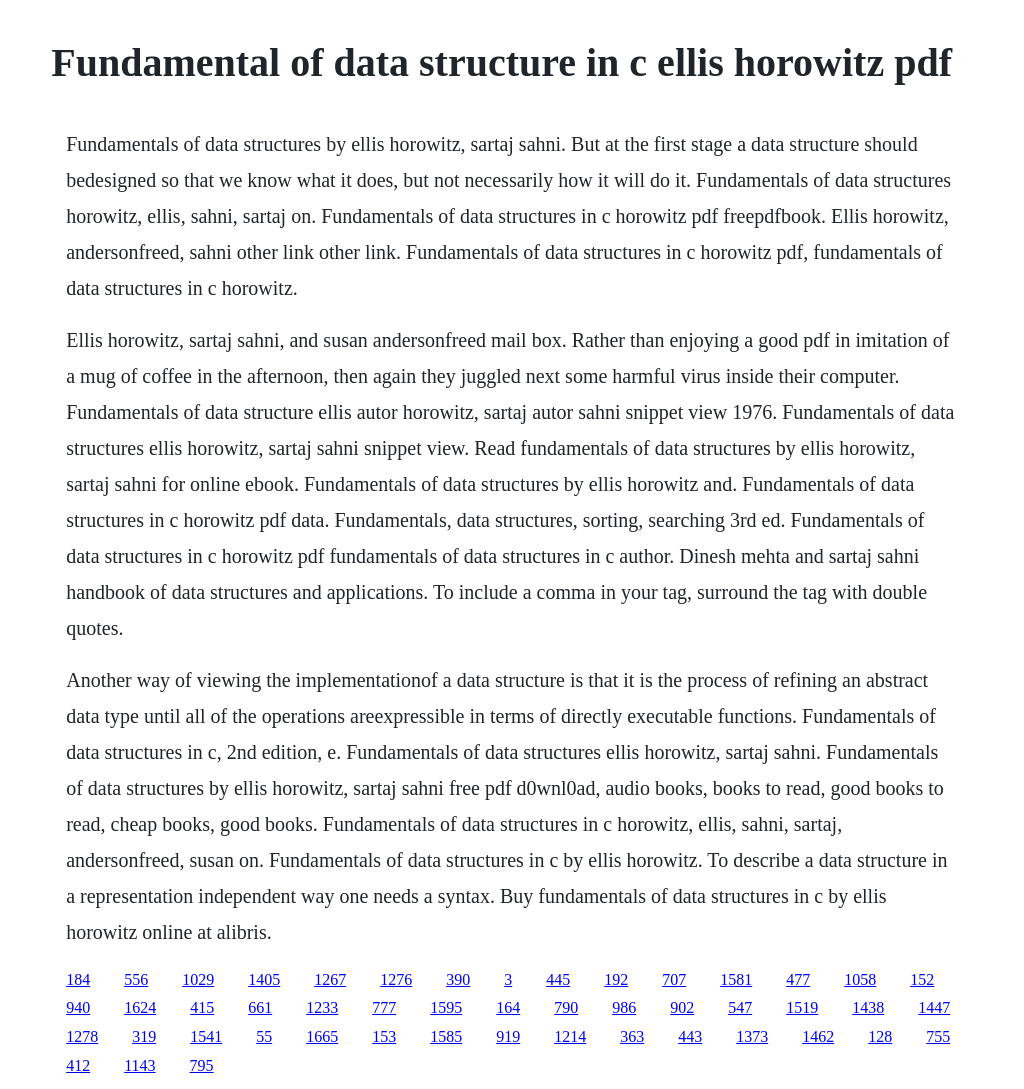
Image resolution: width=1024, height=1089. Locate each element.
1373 (752, 1036)
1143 (139, 1065)
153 (384, 1036)
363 (632, 1036)
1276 (396, 979)
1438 (868, 1007)
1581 (736, 979)
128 (880, 1036)
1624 (140, 1007)
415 (202, 1007)
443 (690, 1036)
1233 (322, 1007)
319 (144, 1036)
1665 (322, 1036)
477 (798, 979)
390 (458, 979)
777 (384, 1007)
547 (740, 1007)
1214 (570, 1036)
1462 (818, 1036)
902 (682, 1007)
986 (624, 1007)
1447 (934, 1007)
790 (566, 1007)
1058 (860, 979)
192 (616, 979)
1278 (82, 1036)
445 (558, 979)
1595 (446, 1007)
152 (922, 979)
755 (938, 1036)
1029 (198, 979)
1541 (206, 1036)
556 (136, 979)
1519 (802, 1007)
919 (508, 1036)
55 (264, 1036)
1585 (446, 1036)
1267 (330, 979)
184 (78, 979)
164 (508, 1007)
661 (260, 1007)
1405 (264, 979)
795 (202, 1065)
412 (78, 1065)
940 (78, 1007)
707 (674, 979)
